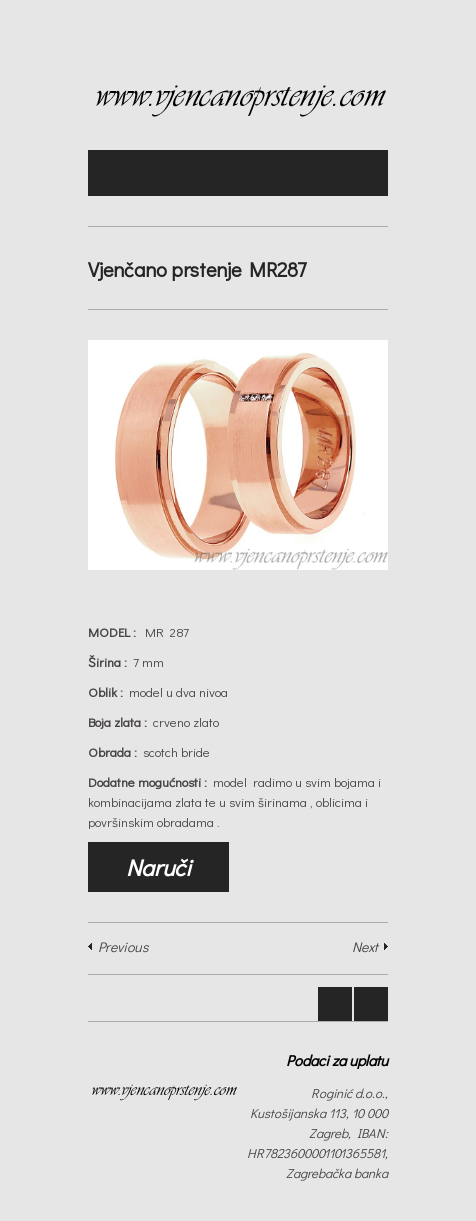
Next (365, 946)
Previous (123, 946)
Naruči (158, 867)
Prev (335, 1004)
